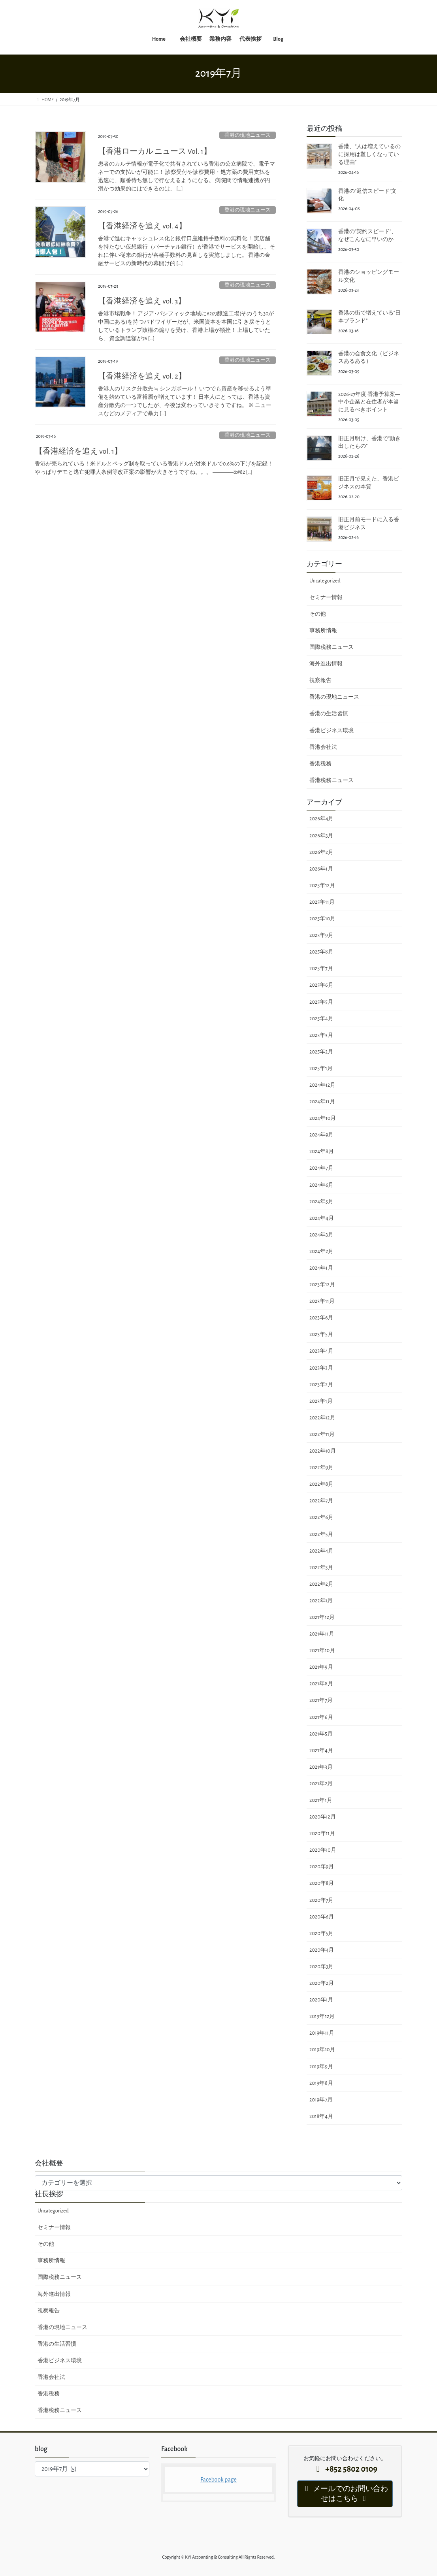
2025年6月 (321, 985)
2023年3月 (321, 1368)
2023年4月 (321, 1351)
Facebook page (218, 2479)
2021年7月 (321, 1700)
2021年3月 (321, 1767)
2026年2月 (321, 852)
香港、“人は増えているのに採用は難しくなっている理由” (369, 154)
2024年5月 (321, 1201)
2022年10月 (322, 1451)
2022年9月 (321, 1467)
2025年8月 (321, 952)
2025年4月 (321, 1018)
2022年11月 (322, 1434)
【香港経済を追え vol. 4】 (142, 226)
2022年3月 (321, 1567)
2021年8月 (321, 1684)
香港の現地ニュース (247, 135)
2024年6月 (321, 1185)
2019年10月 (322, 2049)
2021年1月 (320, 1800)
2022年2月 (321, 1584)
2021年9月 (321, 1667)
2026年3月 (321, 836)
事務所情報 (323, 630)
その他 (317, 614)
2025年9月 (321, 935)
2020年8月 (321, 1883)
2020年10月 (322, 1850)
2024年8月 (321, 1151)
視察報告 (320, 680)
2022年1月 (321, 1601)
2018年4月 (321, 2116)
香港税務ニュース (331, 780)
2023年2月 (321, 1384)
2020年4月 (321, 1950)
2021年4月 (321, 1750)
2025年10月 (322, 918)
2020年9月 (321, 1866)
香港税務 (320, 764)
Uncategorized (325, 581)
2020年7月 (321, 1900)
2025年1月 (321, 1068)
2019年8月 (321, 2083)
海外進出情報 (326, 664)
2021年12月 (322, 1617)
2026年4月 (321, 819)
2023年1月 (321, 1401)
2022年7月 (321, 1501)
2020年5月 (321, 1933)
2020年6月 (321, 1917)
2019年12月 (322, 2016)
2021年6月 (321, 1717)
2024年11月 (322, 1101)
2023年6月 (321, 1318)
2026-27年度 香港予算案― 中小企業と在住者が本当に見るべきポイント (369, 402)
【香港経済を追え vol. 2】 (142, 376)
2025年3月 (321, 1035)
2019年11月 (321, 2033)
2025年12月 (322, 885)
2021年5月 (321, 1734)
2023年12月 (322, 1284)
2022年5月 (321, 1534)
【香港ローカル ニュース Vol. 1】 (154, 151)
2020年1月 (321, 2000)
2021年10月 (322, 1650)
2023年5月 (321, 1334)
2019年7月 (321, 2100)
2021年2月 (321, 1783)
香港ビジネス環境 (331, 730)
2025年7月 (321, 968)
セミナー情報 (326, 597)
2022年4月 (321, 1551)
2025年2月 (321, 1052)
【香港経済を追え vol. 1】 (78, 451)
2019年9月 (321, 2066)
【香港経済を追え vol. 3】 (142, 301)
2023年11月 (322, 1301)
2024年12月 (322, 1085)
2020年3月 (321, 1966)
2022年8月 (321, 1484)
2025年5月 (321, 1002)
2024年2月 (321, 1251)
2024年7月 (321, 1168)
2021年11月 (321, 1634)
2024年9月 (321, 1135)
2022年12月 (322, 1418)
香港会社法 (323, 747)
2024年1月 (321, 1268)
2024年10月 (322, 1118)
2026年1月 (321, 869)
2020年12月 (322, 1817)
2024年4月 (321, 1218)
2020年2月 (321, 1983)
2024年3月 (321, 1235)
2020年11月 (322, 1833)
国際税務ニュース (331, 647)
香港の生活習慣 (328, 713)
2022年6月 (321, 1517)
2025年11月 (322, 902)
